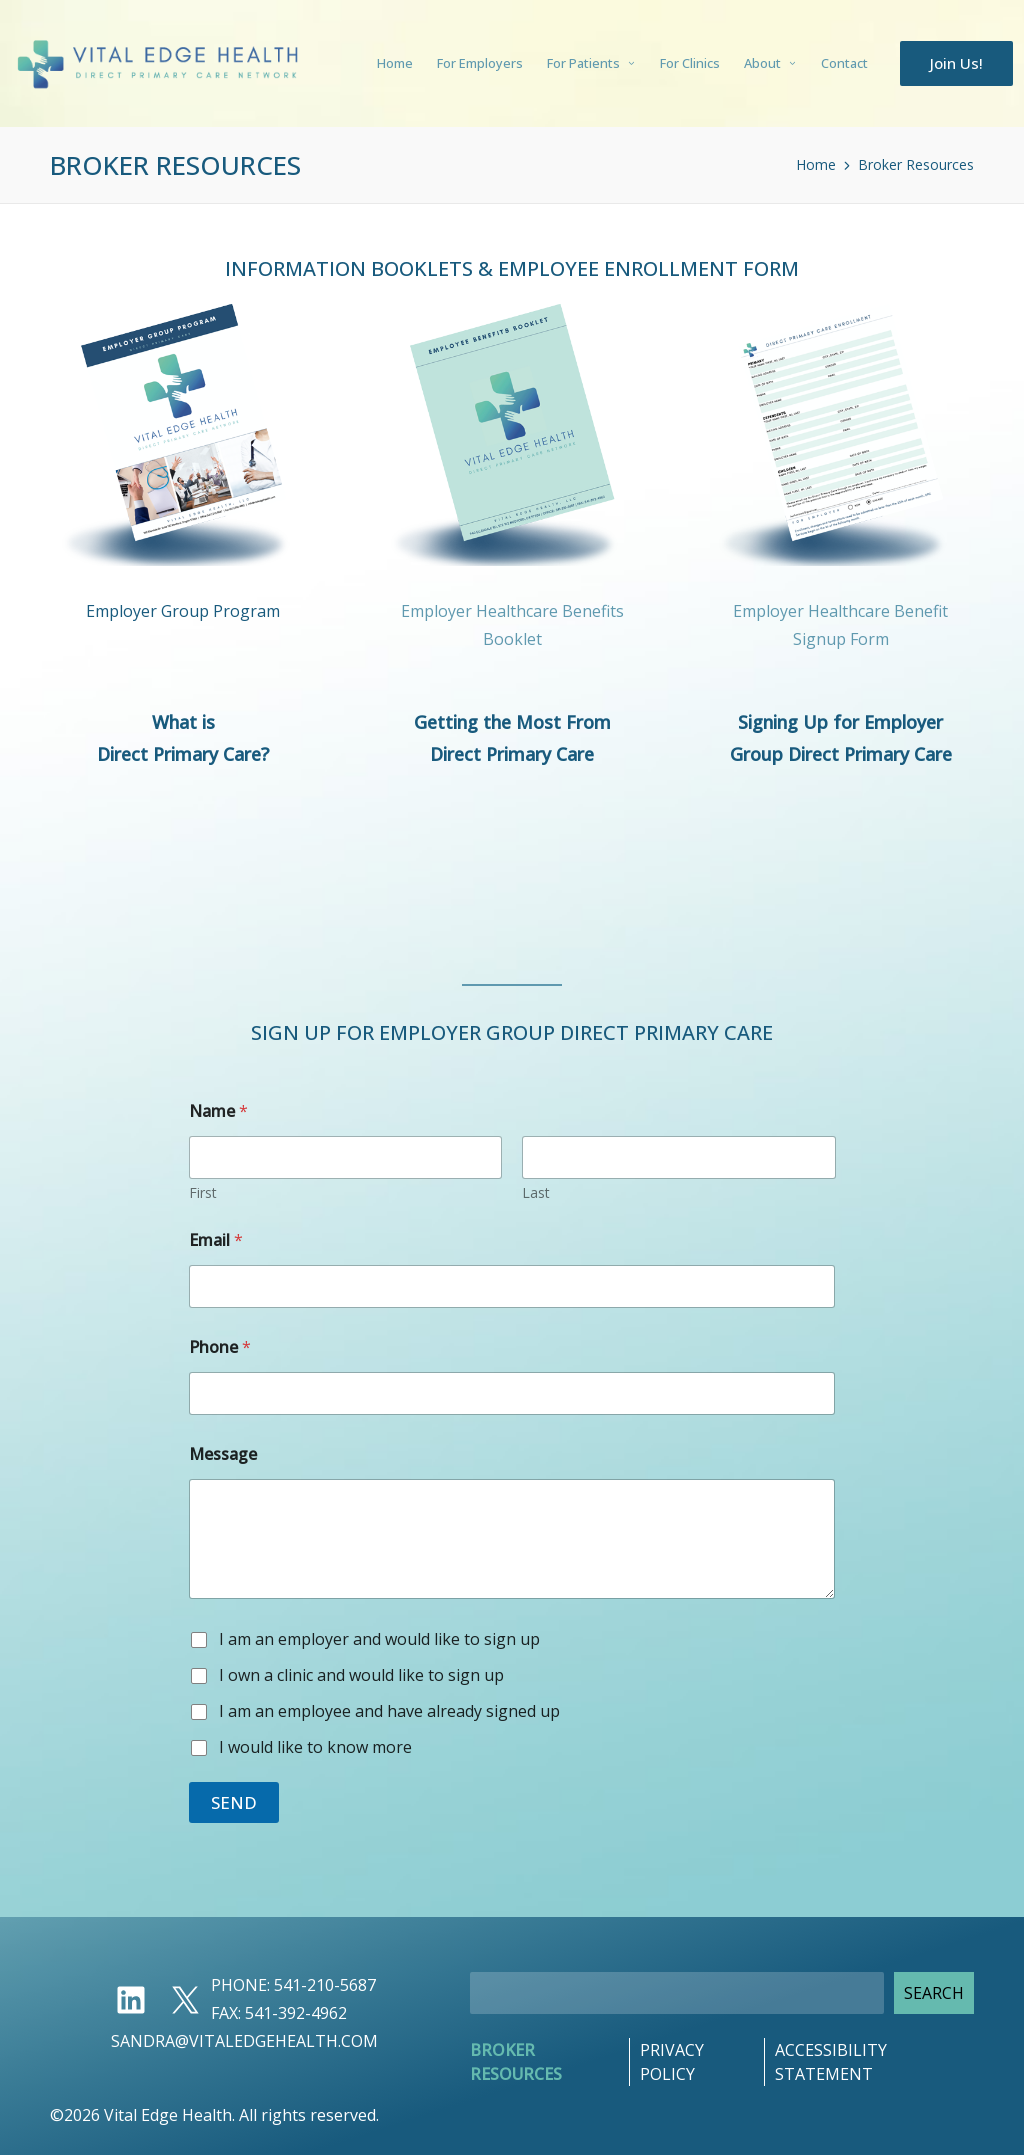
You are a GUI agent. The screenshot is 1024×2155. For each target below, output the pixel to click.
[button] (956, 63)
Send (234, 1802)
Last (536, 1192)
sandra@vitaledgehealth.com (244, 2041)
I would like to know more (315, 1747)
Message (223, 1454)
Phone (220, 1347)
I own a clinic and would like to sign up (361, 1675)
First (203, 1192)
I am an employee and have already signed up (389, 1711)
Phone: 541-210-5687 (293, 1985)
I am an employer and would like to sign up (379, 1639)
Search (934, 1993)
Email (216, 1240)
